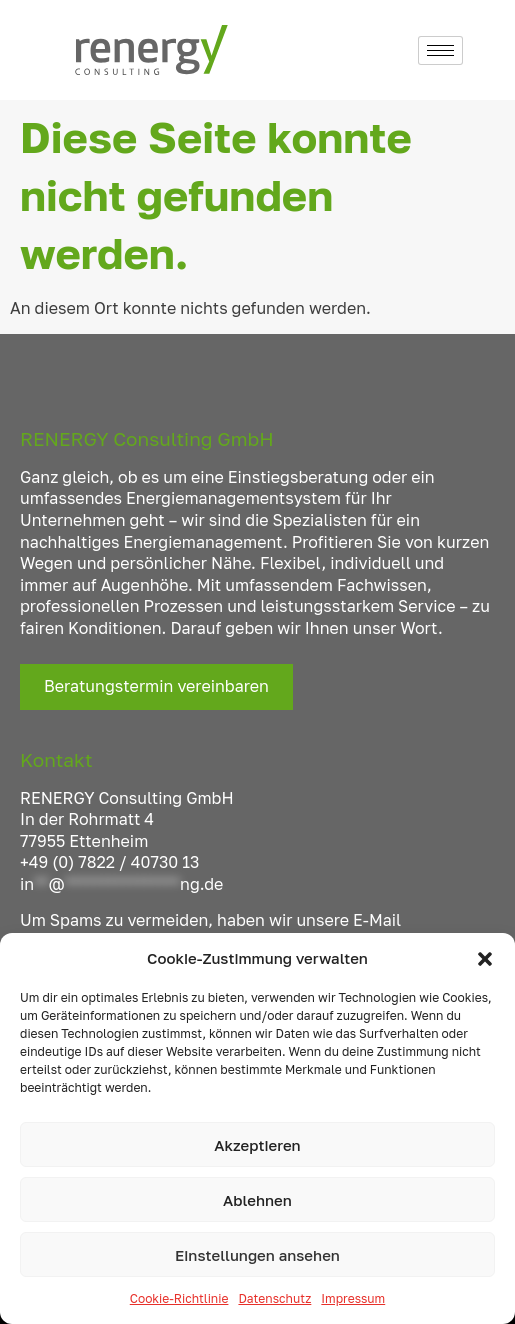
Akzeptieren (257, 1145)
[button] (485, 959)
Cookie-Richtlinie (179, 1298)
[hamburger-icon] (440, 50)
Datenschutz (274, 1298)
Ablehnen (257, 1200)
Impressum (353, 1298)
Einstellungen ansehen (257, 1255)
